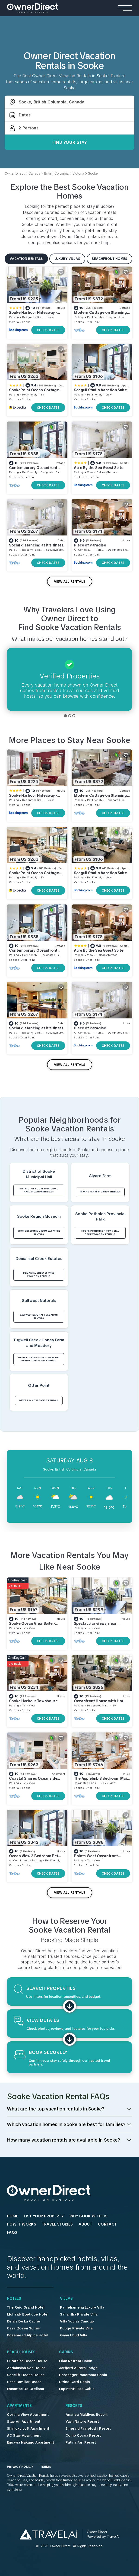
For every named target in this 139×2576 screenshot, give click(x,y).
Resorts (74, 2406)
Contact (107, 2224)
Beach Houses (21, 2352)
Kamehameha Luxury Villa (82, 2307)
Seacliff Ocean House (26, 2375)
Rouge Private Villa (76, 2328)
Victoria (14, 322)
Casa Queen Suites (23, 2328)
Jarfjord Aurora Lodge (78, 2368)
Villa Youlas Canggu (77, 2321)
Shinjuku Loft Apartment (28, 2428)
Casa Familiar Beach (24, 2382)
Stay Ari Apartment (23, 2421)
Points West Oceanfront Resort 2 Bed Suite (96, 1858)
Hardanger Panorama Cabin (83, 2375)
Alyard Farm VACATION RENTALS (100, 1191)
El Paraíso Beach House (27, 2361)
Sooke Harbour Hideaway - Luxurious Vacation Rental (33, 314)
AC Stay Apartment (24, 2435)
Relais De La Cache (23, 2321)
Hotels (14, 2298)
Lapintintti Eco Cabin (77, 2388)
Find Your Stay (69, 142)
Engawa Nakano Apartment (30, 2442)
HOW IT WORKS (21, 2224)
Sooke (26, 322)
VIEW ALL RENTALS (69, 581)
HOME (12, 2216)
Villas (66, 2298)
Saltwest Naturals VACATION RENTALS (39, 1317)
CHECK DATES (48, 330)
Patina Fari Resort (81, 2442)
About (85, 2224)
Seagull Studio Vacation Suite (100, 390)
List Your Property (44, 2216)
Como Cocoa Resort (83, 2435)
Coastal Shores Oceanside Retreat (33, 1780)
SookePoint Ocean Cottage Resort (34, 392)
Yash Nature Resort (82, 2421)
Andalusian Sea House (26, 2368)
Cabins (66, 2352)
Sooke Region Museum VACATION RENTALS (39, 1233)
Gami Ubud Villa (73, 2335)
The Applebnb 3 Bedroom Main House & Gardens (101, 1780)
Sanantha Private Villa (79, 2314)
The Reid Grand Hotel (25, 2307)
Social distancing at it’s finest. (36, 545)
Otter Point (92, 322)
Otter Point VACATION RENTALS (39, 1400)
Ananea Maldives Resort (86, 2414)
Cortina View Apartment (28, 2414)
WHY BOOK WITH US (88, 2216)
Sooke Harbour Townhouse (33, 1701)
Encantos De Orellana (25, 2388)
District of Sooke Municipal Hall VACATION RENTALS (38, 1190)
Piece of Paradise (90, 545)
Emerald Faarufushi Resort (88, 2428)
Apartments (19, 2406)
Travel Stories (57, 2224)
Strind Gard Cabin (74, 2382)
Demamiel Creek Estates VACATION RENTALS (38, 1275)
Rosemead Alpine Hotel (27, 2335)
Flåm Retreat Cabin (75, 2361)
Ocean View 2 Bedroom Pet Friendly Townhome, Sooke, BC (36, 1858)
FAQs (12, 2232)
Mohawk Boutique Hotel (27, 2314)
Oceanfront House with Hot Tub (98, 1703)
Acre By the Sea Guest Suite (98, 467)
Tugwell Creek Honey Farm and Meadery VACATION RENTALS (39, 1359)
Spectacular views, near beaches (95, 1625)
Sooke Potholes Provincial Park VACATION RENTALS (100, 1233)
